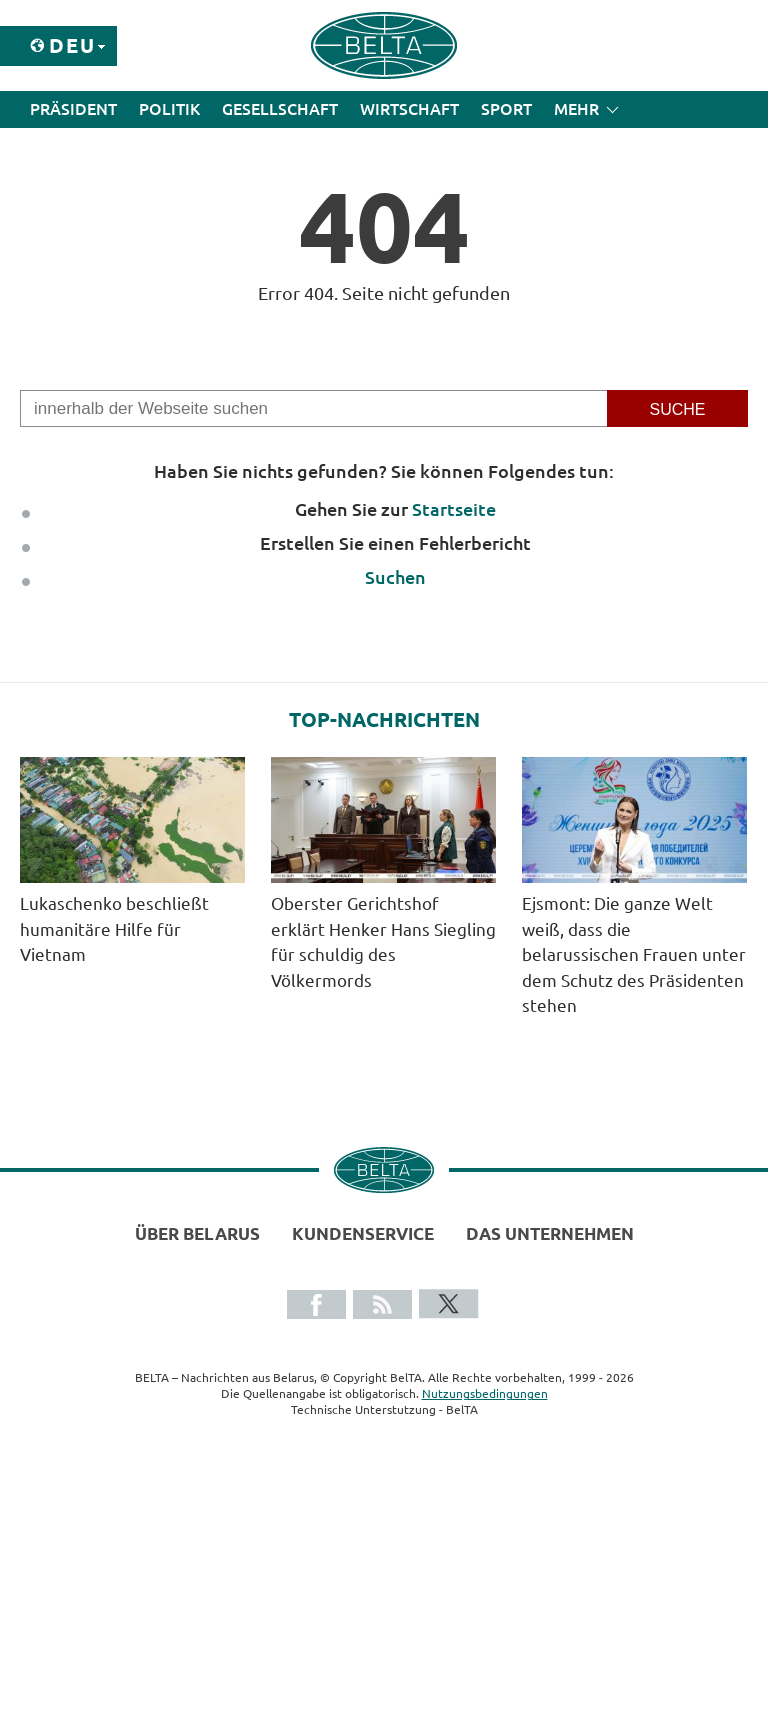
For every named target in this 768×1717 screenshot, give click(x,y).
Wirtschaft (409, 109)
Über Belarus (197, 1233)
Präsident (73, 109)
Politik (169, 109)
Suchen (395, 577)
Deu (72, 45)
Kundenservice (363, 1233)
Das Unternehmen (550, 1233)
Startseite (454, 509)
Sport (506, 109)
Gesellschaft (280, 109)
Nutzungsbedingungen (485, 1393)
